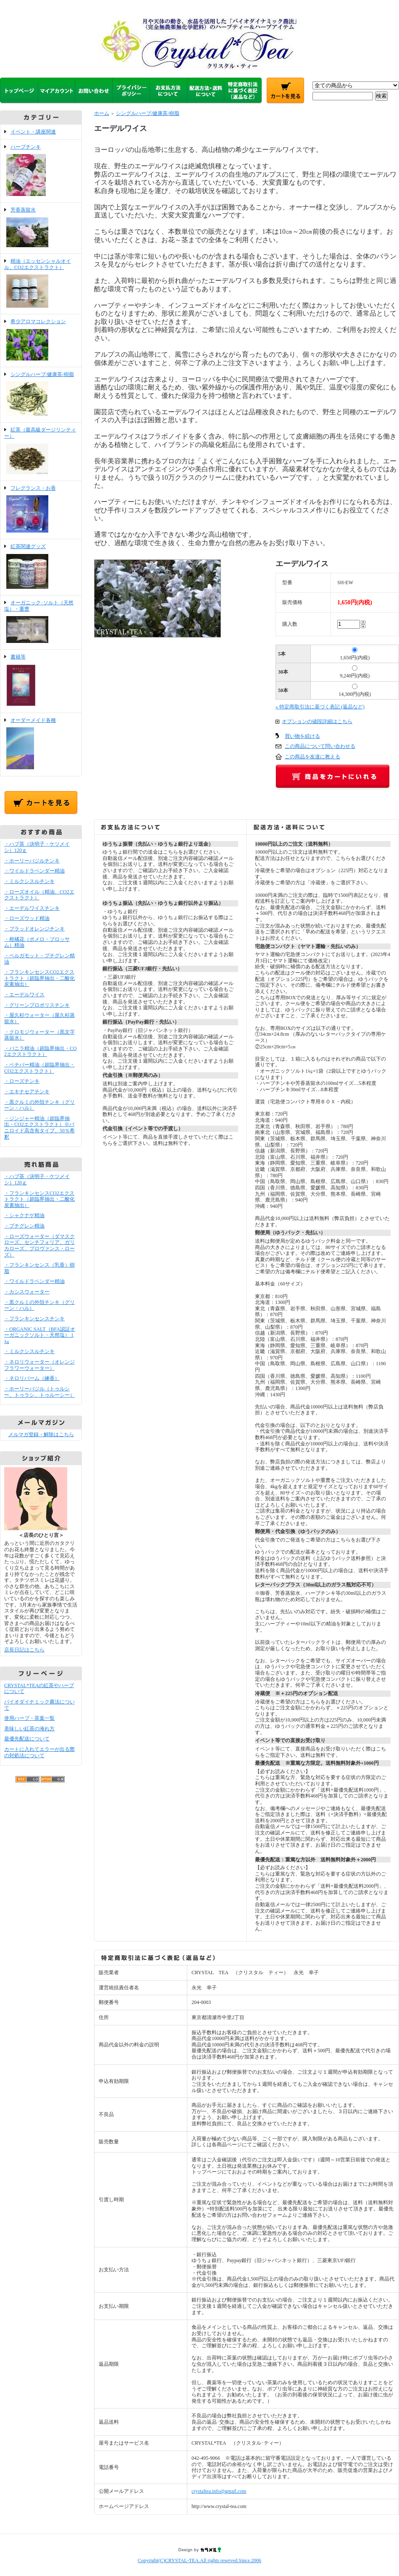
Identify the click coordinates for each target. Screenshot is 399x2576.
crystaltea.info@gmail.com (219, 2491)
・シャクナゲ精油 (24, 1215)
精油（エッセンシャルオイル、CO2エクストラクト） (41, 284)
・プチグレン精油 (24, 1226)
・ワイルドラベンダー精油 (34, 871)
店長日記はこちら (24, 1650)
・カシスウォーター (27, 1292)
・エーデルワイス (24, 995)
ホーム (101, 113)
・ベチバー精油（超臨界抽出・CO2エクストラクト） (39, 1068)
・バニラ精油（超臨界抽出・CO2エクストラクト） (40, 1051)
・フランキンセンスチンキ (34, 1319)
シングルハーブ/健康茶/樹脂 (41, 394)
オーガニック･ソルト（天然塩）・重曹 (41, 622)
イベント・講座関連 (33, 132)
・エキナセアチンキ (27, 1092)
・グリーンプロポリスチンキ (37, 1005)
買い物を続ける (302, 736)
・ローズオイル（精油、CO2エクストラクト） (39, 895)
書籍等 (41, 681)
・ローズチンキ (21, 1081)
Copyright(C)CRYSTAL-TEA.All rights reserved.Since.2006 (199, 2560)
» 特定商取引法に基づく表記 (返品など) (320, 707)
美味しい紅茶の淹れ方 (29, 1729)
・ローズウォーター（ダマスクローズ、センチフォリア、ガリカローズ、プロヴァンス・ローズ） (39, 1245)
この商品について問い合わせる (320, 746)
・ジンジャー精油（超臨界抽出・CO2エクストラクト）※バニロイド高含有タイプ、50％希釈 (39, 1128)
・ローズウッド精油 (27, 918)
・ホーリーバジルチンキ (32, 861)
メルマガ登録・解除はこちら (41, 1434)
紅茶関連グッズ (41, 567)
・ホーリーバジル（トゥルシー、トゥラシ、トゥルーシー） (39, 1392)
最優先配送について (27, 1739)
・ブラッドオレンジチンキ (34, 929)
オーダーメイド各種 (41, 744)
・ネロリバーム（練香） (32, 1378)
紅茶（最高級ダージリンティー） (41, 451)
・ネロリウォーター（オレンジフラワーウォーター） (39, 1365)
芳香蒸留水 (41, 228)
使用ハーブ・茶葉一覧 (29, 1718)
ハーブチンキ (41, 171)
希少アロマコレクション (41, 341)
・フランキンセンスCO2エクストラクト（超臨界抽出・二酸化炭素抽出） (39, 978)
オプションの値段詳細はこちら (317, 721)
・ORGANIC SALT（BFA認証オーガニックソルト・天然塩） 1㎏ (39, 1335)
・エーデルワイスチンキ (32, 908)
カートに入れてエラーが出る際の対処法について (39, 1752)
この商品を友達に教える (312, 757)
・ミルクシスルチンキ (29, 881)
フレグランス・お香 (41, 510)
